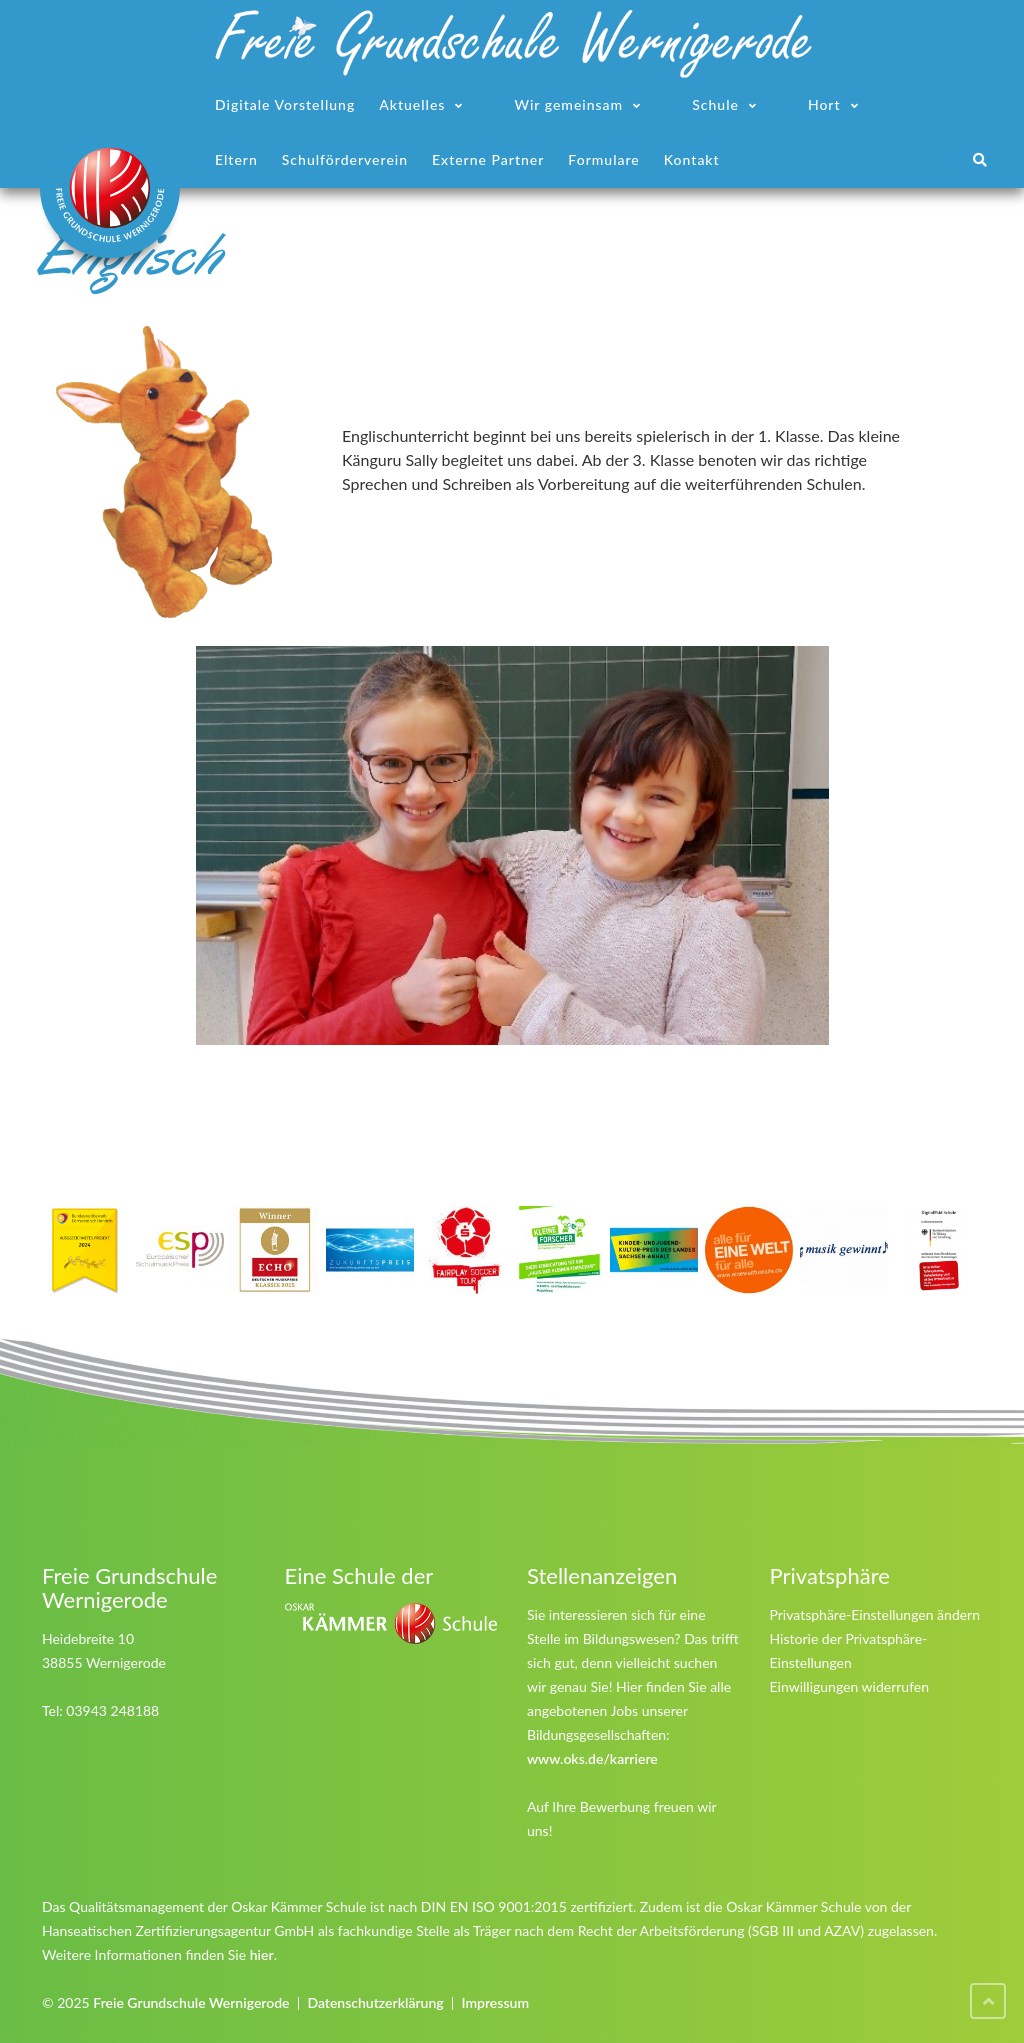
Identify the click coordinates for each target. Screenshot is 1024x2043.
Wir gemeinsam (568, 104)
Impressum (495, 2002)
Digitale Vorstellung (285, 104)
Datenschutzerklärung (375, 2002)
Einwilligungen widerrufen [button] (850, 1686)
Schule (715, 104)
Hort (824, 104)
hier (262, 1954)
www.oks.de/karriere (592, 1758)
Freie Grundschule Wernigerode (191, 2002)
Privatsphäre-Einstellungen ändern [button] (875, 1614)
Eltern (236, 159)
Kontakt (692, 159)
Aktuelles (412, 104)
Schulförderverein (345, 159)
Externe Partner (488, 159)
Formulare (603, 159)
